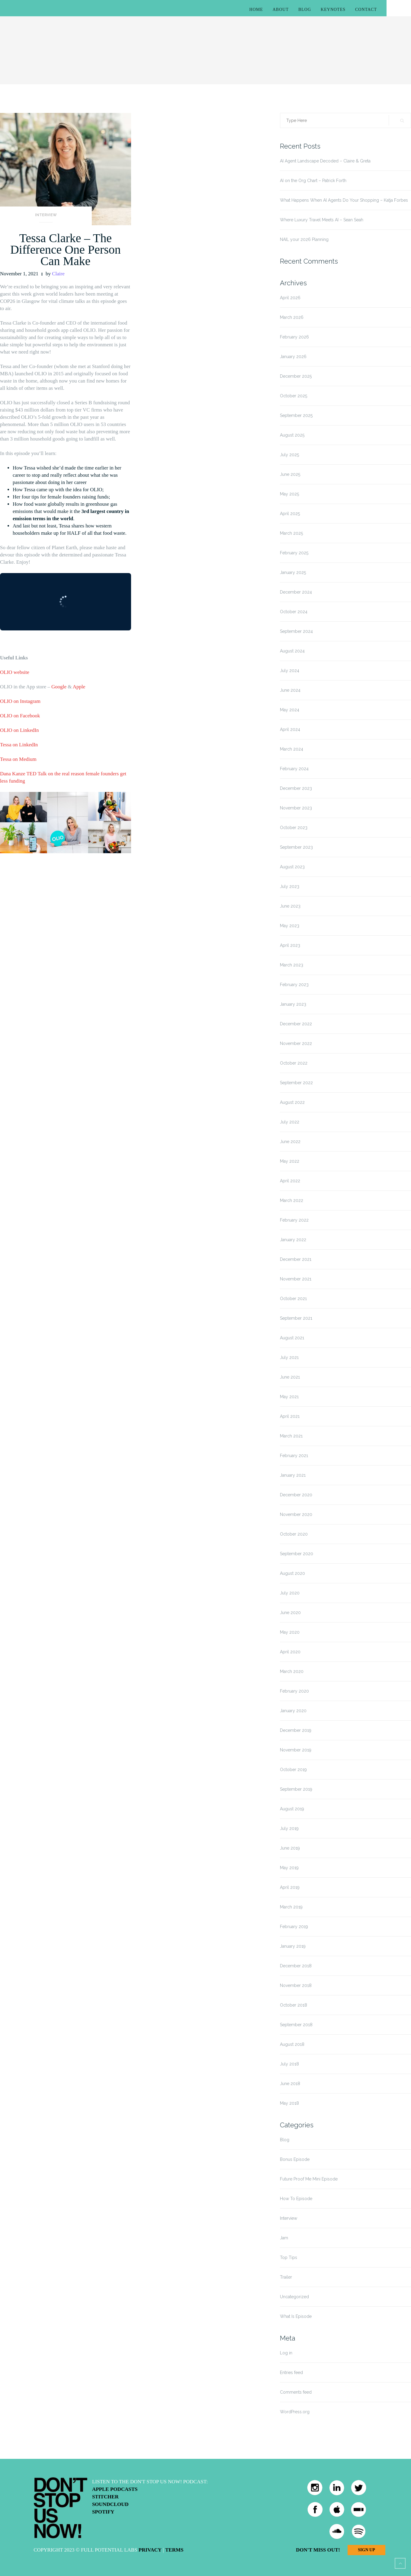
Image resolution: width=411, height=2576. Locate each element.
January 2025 (293, 572)
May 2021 (289, 1396)
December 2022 (296, 1023)
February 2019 (294, 1926)
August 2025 (292, 435)
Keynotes (333, 9)
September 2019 (296, 1789)
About (281, 9)
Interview (46, 215)
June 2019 (290, 1848)
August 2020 (292, 1573)
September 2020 (296, 1553)
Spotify (103, 2512)
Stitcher (105, 2497)
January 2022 (293, 1239)
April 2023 (290, 945)
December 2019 (295, 1730)
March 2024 (291, 749)
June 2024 (290, 690)
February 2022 (294, 1220)
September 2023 (296, 847)
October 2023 (293, 827)
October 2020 (294, 1534)
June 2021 (290, 1377)
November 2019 (295, 1750)
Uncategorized (294, 2296)
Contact (366, 9)
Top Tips (288, 2257)
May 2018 (289, 2103)
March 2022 (291, 1200)
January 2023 (293, 1004)
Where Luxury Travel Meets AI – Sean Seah (321, 219)
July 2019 (289, 1828)
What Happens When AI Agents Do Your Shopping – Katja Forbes (344, 200)
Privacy (150, 2550)
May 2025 (289, 494)
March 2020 (291, 1671)
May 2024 (289, 709)
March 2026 (291, 317)
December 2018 (296, 1965)
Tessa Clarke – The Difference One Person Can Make (65, 249)
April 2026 (290, 297)
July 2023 (289, 886)
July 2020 (290, 1593)
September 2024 (296, 631)
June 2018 (290, 2083)
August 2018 (292, 2044)
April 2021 (290, 1416)
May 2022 (289, 1161)
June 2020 (290, 1612)
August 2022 (292, 1102)
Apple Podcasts (115, 2489)
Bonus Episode (295, 2159)
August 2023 (292, 866)
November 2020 (296, 1514)
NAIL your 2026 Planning (304, 239)
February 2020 (294, 1691)
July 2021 (289, 1357)
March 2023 (291, 965)
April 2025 (290, 513)
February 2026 (294, 337)
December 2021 (295, 1259)
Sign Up (366, 2550)
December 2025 (296, 376)
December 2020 (296, 1494)
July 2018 (289, 2064)
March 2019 (291, 1907)
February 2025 (294, 552)
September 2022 (296, 1082)
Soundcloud (110, 2504)
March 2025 (291, 533)
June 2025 (290, 474)
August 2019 (292, 1808)
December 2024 (296, 592)
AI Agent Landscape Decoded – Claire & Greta (325, 161)
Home (256, 9)
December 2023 (296, 788)
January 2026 (293, 356)
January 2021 (293, 1475)
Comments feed (296, 2392)
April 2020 (290, 1651)
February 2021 (294, 1455)
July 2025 (289, 454)
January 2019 (293, 1946)
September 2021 (296, 1318)
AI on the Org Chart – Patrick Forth (313, 180)
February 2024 (294, 768)
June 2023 (290, 906)
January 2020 (293, 1710)
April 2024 (290, 729)
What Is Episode (296, 2316)
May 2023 (289, 925)
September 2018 (296, 2024)
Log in (286, 2352)
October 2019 (293, 1769)
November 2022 (296, 1043)
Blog (304, 9)
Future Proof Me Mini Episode (309, 2179)
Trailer (286, 2277)
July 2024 (289, 670)
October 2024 (293, 611)
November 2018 (296, 1985)
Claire (58, 274)
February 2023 (294, 984)
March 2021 (291, 1436)
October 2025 (293, 395)
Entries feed (291, 2372)
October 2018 (293, 2005)
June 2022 (290, 1141)
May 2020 (290, 1632)
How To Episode (296, 2198)
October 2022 (293, 1063)
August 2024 (292, 651)
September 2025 (296, 415)
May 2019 (289, 1867)
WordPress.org (295, 2411)
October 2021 (293, 1298)
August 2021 (292, 1337)
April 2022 (290, 1180)
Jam (284, 2237)
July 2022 (289, 1122)
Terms (174, 2550)
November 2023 (296, 808)
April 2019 (290, 1887)
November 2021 (295, 1279)
